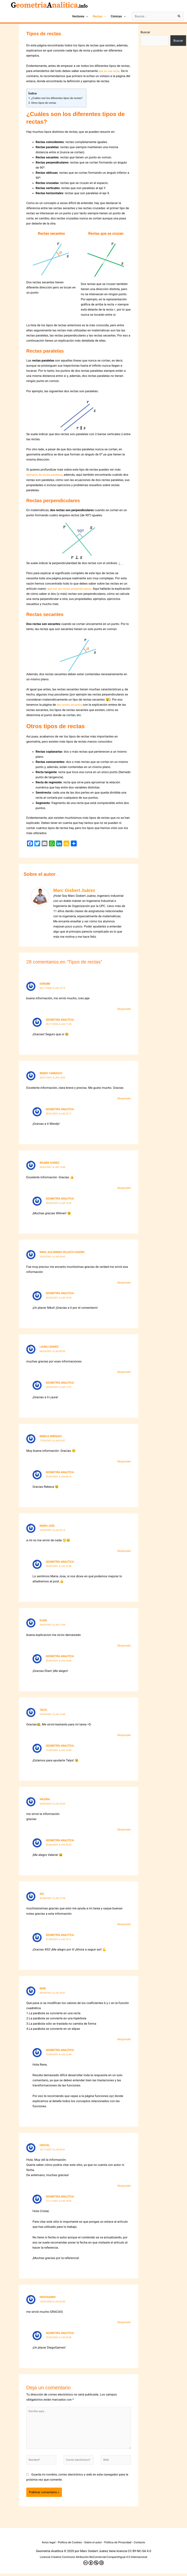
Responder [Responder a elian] (123, 1643)
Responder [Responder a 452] (123, 1922)
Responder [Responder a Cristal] (123, 2183)
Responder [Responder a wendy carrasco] (123, 1097)
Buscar (145, 31)
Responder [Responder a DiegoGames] (123, 2319)
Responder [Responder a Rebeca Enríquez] (123, 1459)
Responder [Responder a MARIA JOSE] (123, 1549)
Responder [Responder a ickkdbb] (123, 1007)
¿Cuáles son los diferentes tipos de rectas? (59, 97)
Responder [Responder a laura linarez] (123, 1370)
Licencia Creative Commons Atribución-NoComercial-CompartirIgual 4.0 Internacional (93, 2559)
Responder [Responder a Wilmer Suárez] (123, 1186)
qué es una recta (110, 70)
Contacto (143, 2544)
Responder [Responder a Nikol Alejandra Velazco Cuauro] (123, 1281)
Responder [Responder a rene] (123, 2037)
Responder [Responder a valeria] (123, 1827)
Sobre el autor (93, 2544)
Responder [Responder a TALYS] (123, 1733)
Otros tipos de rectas (45, 102)
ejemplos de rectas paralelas (46, 474)
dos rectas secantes (70, 703)
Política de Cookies (68, 2544)
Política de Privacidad (120, 2544)
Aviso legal (44, 2544)
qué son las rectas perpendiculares (71, 587)
